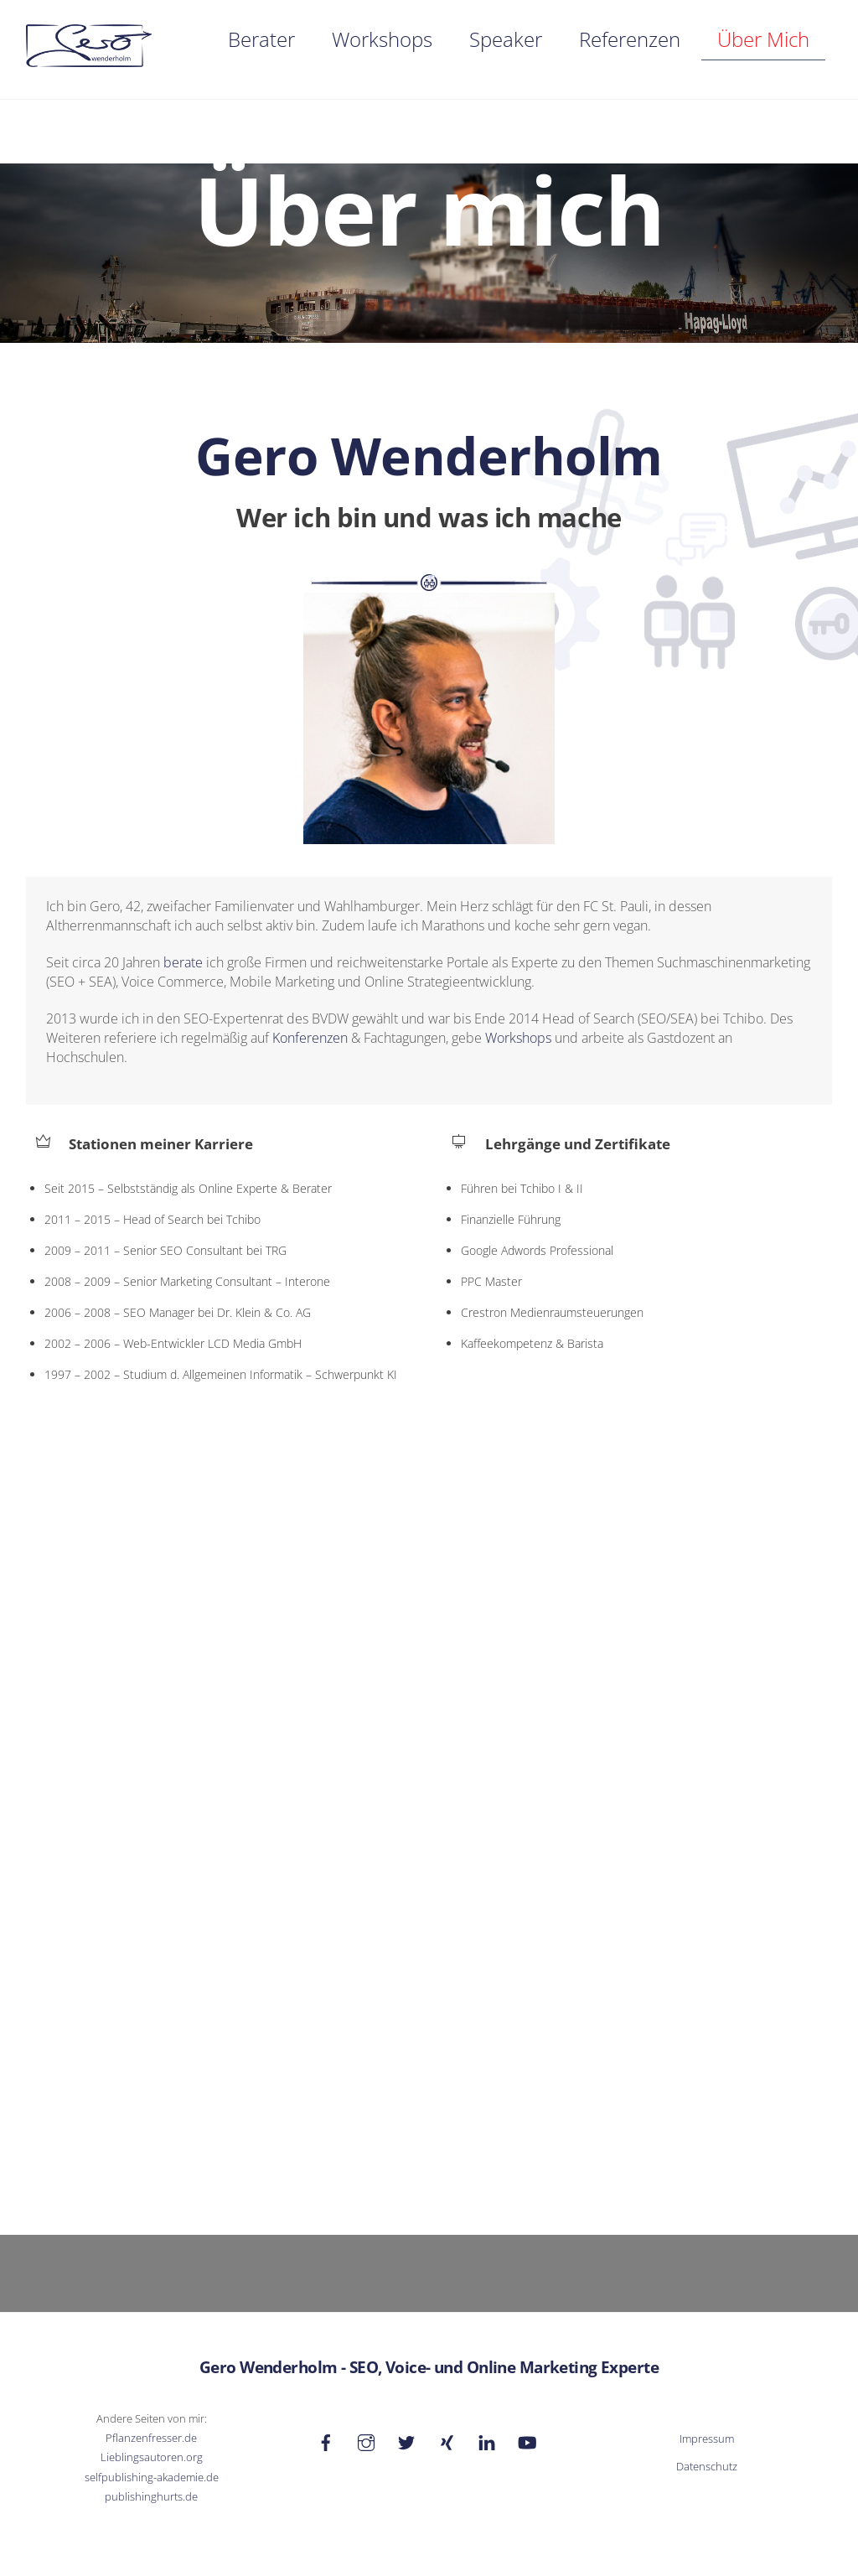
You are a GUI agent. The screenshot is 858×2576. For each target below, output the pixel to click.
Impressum (707, 2436)
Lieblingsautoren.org (152, 2455)
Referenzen (629, 39)
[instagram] (366, 2438)
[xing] (446, 2438)
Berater (261, 39)
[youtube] (527, 2438)
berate (183, 964)
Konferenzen (310, 1039)
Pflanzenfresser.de (151, 2435)
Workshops (382, 39)
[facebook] (326, 2438)
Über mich (763, 39)
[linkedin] (487, 2438)
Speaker (505, 39)
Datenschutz (706, 2464)
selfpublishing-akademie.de (152, 2474)
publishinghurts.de (151, 2493)
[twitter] (406, 2438)
